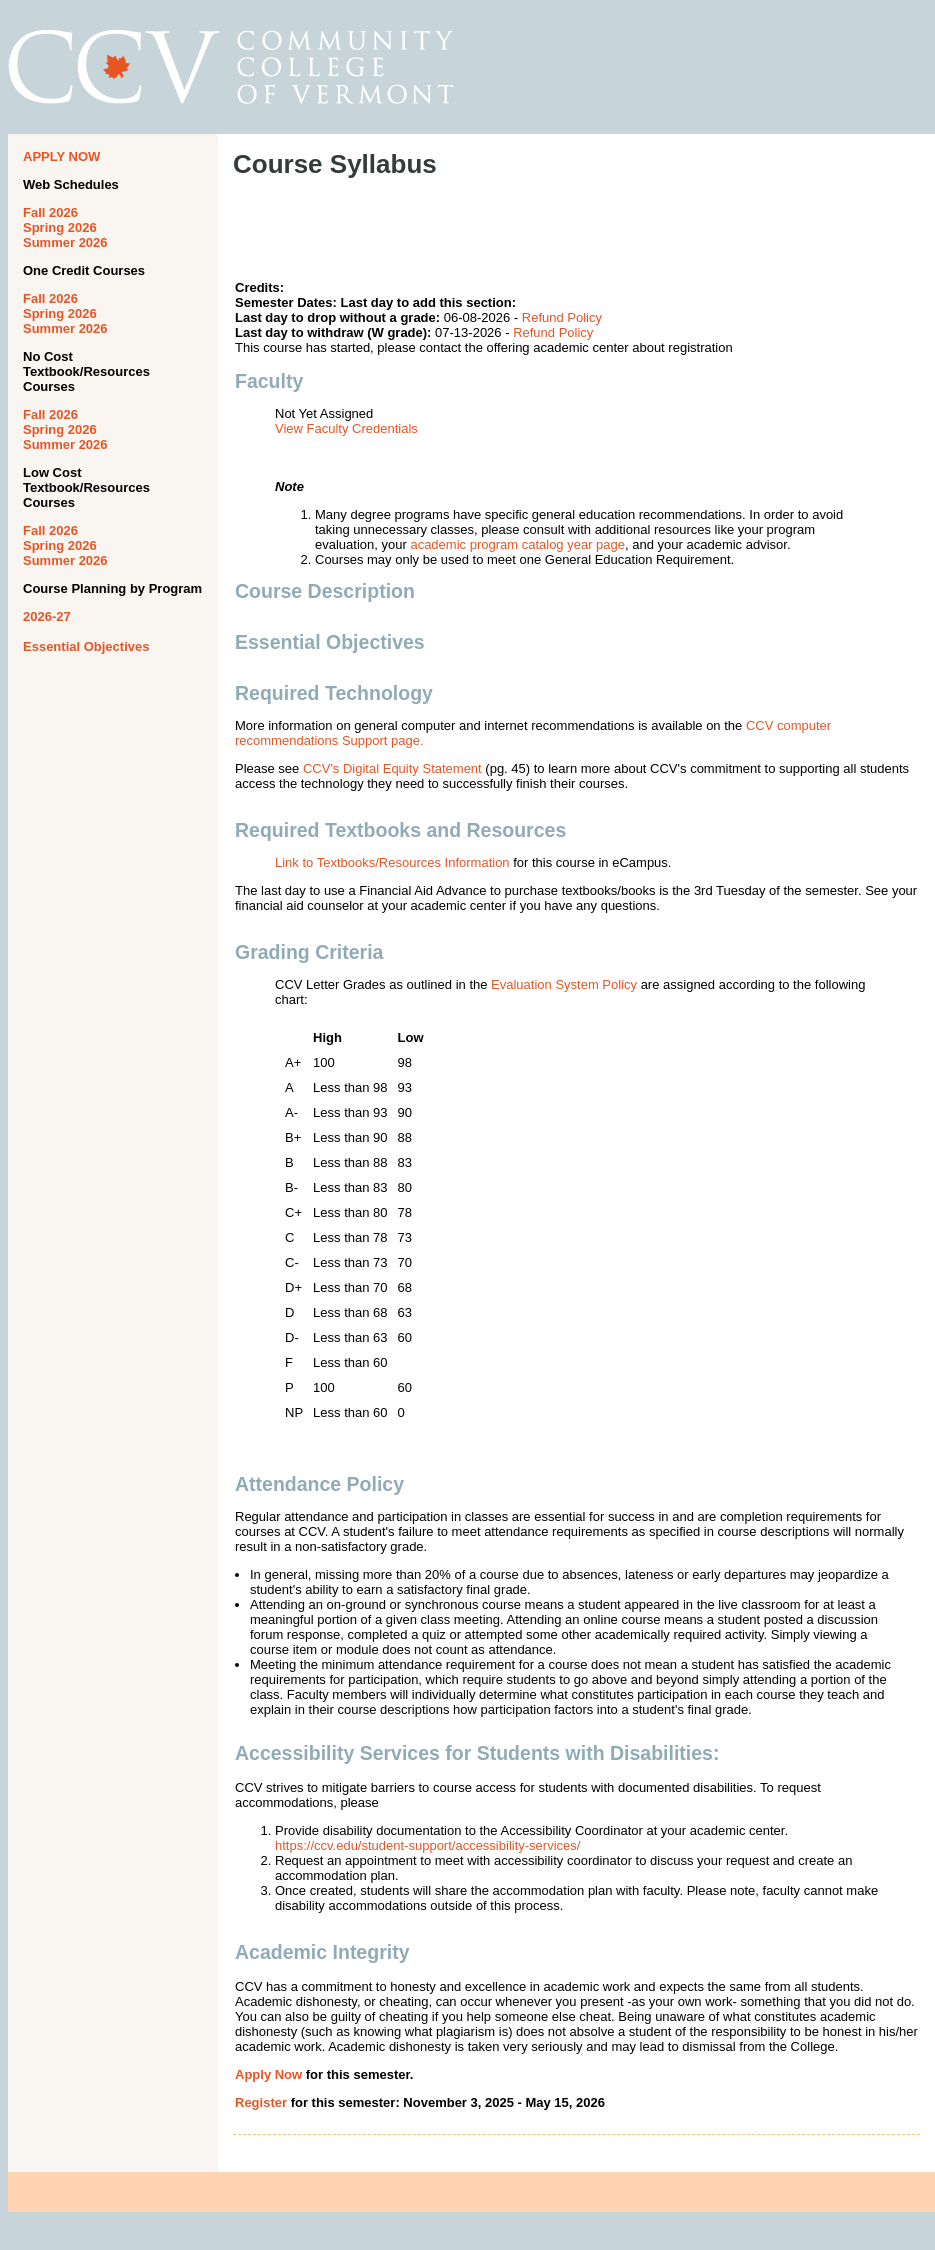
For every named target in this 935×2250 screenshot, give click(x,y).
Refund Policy (562, 317)
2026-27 (47, 616)
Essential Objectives (86, 646)
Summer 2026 (65, 242)
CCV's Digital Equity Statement (392, 768)
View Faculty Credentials (346, 428)
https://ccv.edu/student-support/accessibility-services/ (427, 1845)
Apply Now (268, 2074)
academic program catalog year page (517, 544)
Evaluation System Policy (564, 984)
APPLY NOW (61, 156)
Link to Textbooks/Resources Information (392, 862)
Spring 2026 (60, 227)
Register (261, 2102)
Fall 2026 (50, 212)
